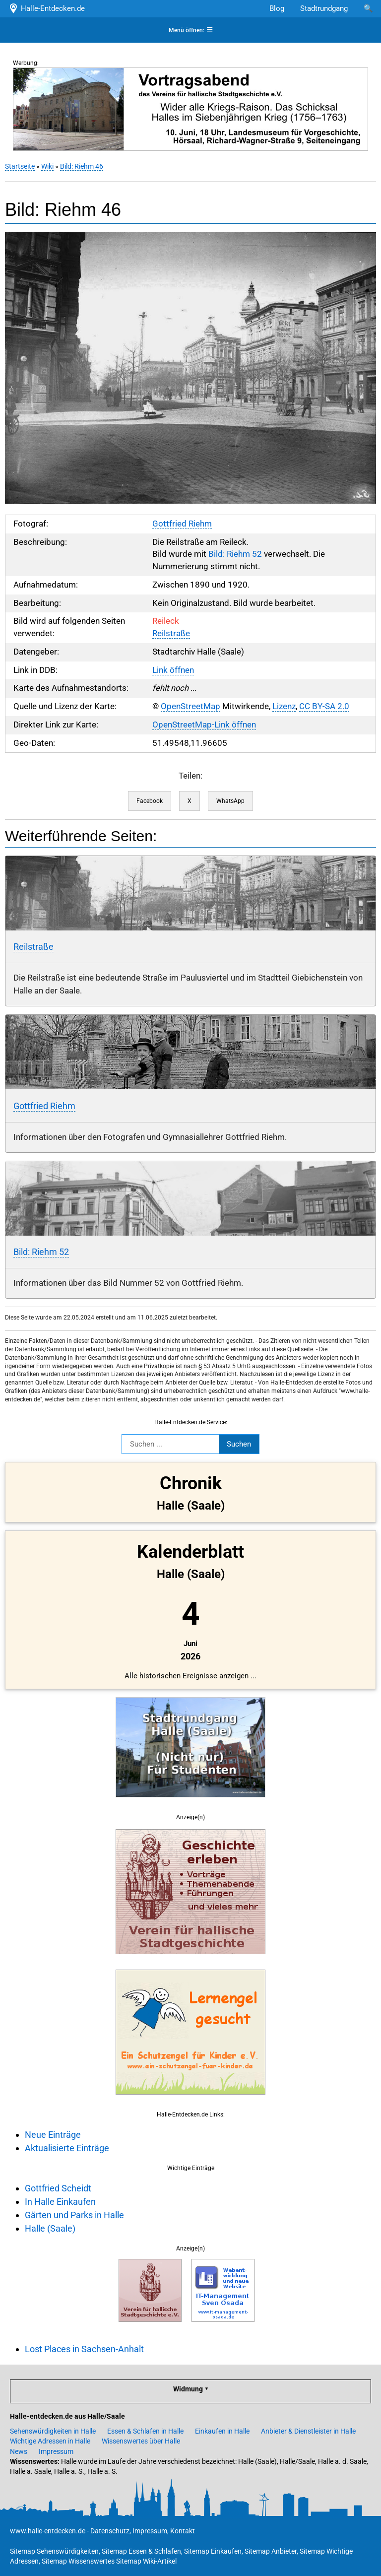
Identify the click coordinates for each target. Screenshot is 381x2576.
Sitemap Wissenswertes (78, 2561)
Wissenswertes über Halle (141, 2441)
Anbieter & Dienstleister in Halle (308, 2431)
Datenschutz (109, 2531)
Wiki (47, 166)
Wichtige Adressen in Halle (50, 2441)
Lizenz (284, 706)
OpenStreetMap (190, 706)
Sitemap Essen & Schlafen (141, 2551)
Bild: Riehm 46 (81, 166)
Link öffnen (173, 670)
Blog (276, 8)
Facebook (149, 800)
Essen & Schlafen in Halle (145, 2431)
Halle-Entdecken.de (46, 8)
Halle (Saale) (50, 2228)
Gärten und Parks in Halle (74, 2215)
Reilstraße (171, 633)
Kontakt (182, 2531)
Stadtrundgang (324, 8)
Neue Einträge (53, 2134)
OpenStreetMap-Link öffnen (204, 724)
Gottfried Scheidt (58, 2188)
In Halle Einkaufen (60, 2201)
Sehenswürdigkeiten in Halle (53, 2431)
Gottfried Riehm (182, 523)
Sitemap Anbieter (271, 2551)
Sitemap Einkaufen (213, 2551)
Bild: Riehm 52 (235, 554)
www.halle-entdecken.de (47, 2531)
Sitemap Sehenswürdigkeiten (54, 2551)
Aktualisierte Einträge (67, 2148)
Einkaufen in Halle (222, 2431)
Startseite (20, 166)
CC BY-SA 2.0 (324, 706)
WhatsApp (230, 800)
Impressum (56, 2451)
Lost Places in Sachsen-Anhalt (84, 2349)
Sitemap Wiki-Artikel (146, 2561)
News (18, 2451)
